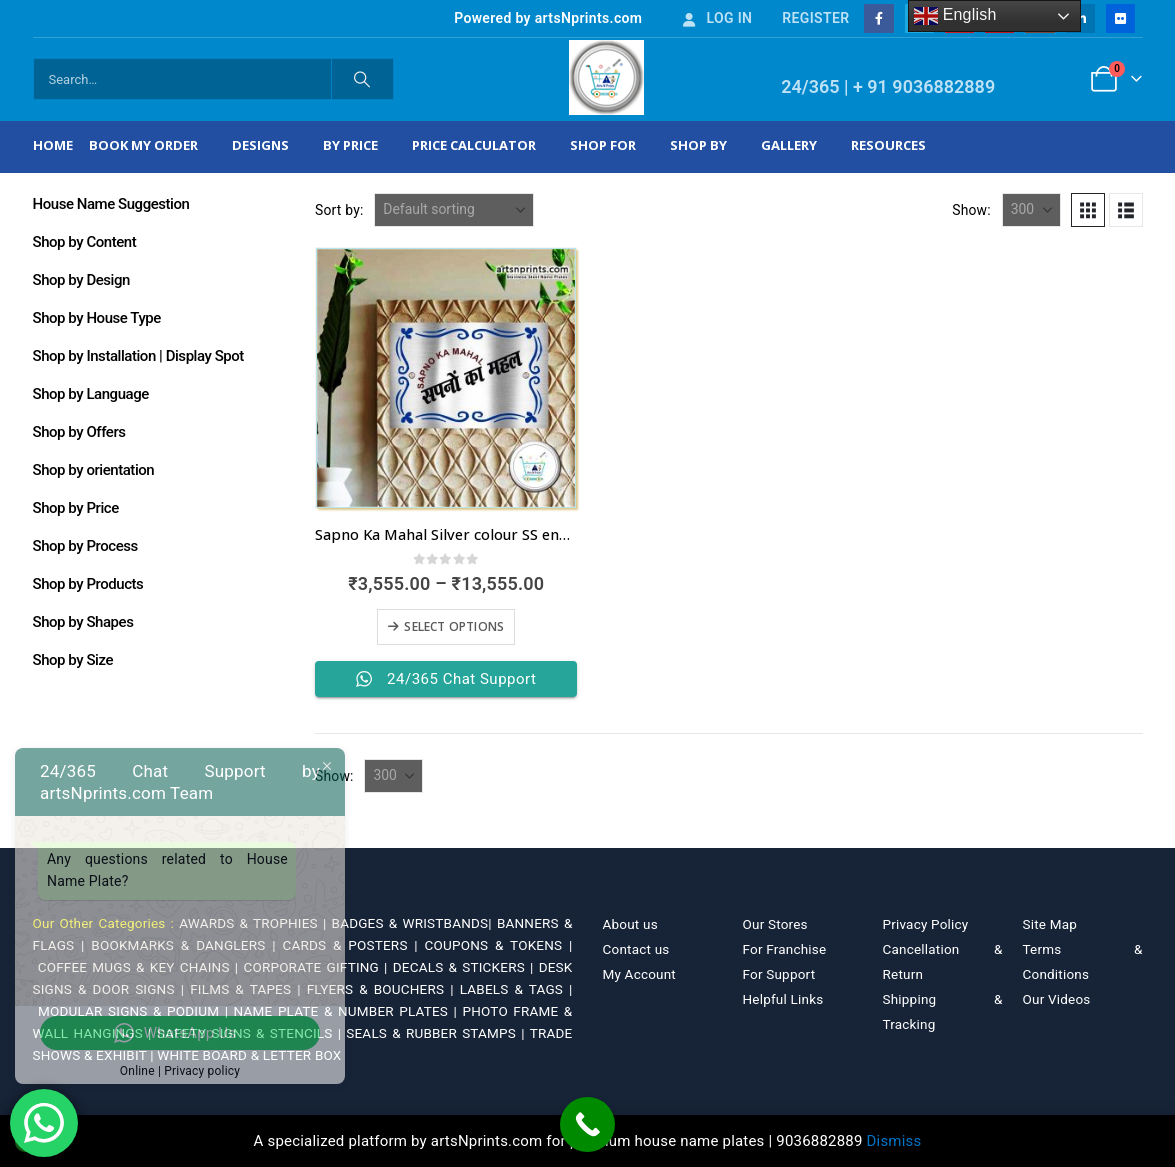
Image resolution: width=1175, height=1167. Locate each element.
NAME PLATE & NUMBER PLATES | (348, 1011)
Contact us (636, 949)
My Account (639, 974)
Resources (888, 145)
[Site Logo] (606, 77)
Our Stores (775, 924)
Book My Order (143, 145)
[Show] (1031, 210)
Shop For (603, 145)
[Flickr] (1120, 18)
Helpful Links (783, 999)
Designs (260, 145)
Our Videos (1057, 999)
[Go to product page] (446, 378)
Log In (716, 18)
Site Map (1050, 924)
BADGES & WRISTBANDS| (414, 923)
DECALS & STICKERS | (466, 967)
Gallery (789, 145)
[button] (1088, 210)
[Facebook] (878, 18)
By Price (350, 145)
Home (53, 145)
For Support (779, 974)
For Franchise (785, 949)
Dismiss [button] (894, 1141)
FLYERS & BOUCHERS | (383, 989)
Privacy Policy (926, 924)
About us (630, 924)
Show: (971, 210)
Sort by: (339, 210)
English (955, 16)
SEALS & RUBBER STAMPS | (437, 1033)
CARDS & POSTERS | (353, 945)
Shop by (698, 145)
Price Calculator (474, 145)
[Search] (363, 79)
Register (815, 18)
